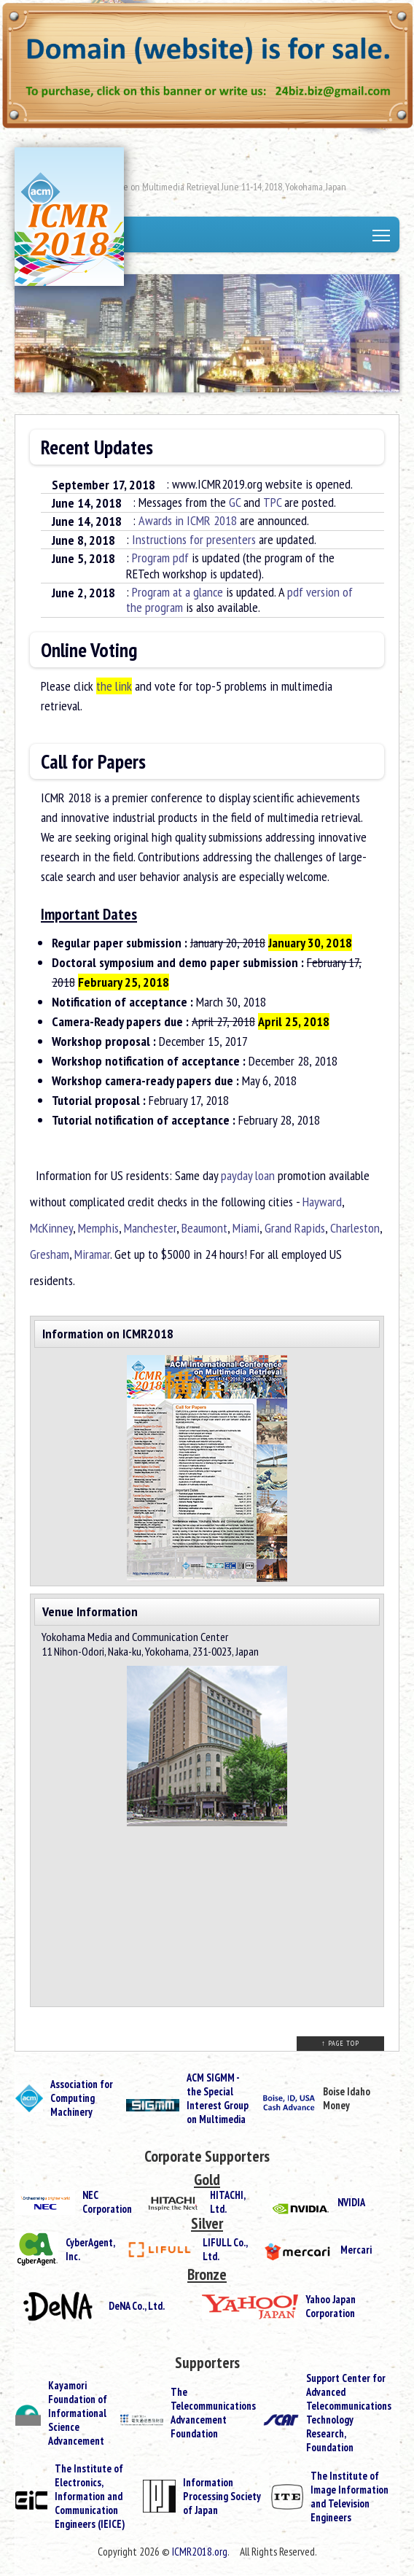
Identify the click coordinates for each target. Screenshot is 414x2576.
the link (114, 686)
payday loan (248, 1175)
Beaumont (204, 1227)
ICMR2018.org (199, 2551)
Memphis (98, 1227)
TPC (272, 502)
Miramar (92, 1254)
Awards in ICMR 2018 (187, 520)
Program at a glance (177, 591)
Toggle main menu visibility (382, 236)
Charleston (355, 1227)
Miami (246, 1227)
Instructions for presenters (194, 539)
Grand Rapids (295, 1227)
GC (235, 502)
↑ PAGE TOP (340, 2043)
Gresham (49, 1254)
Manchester (150, 1227)
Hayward (322, 1201)
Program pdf (160, 557)
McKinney (51, 1227)
